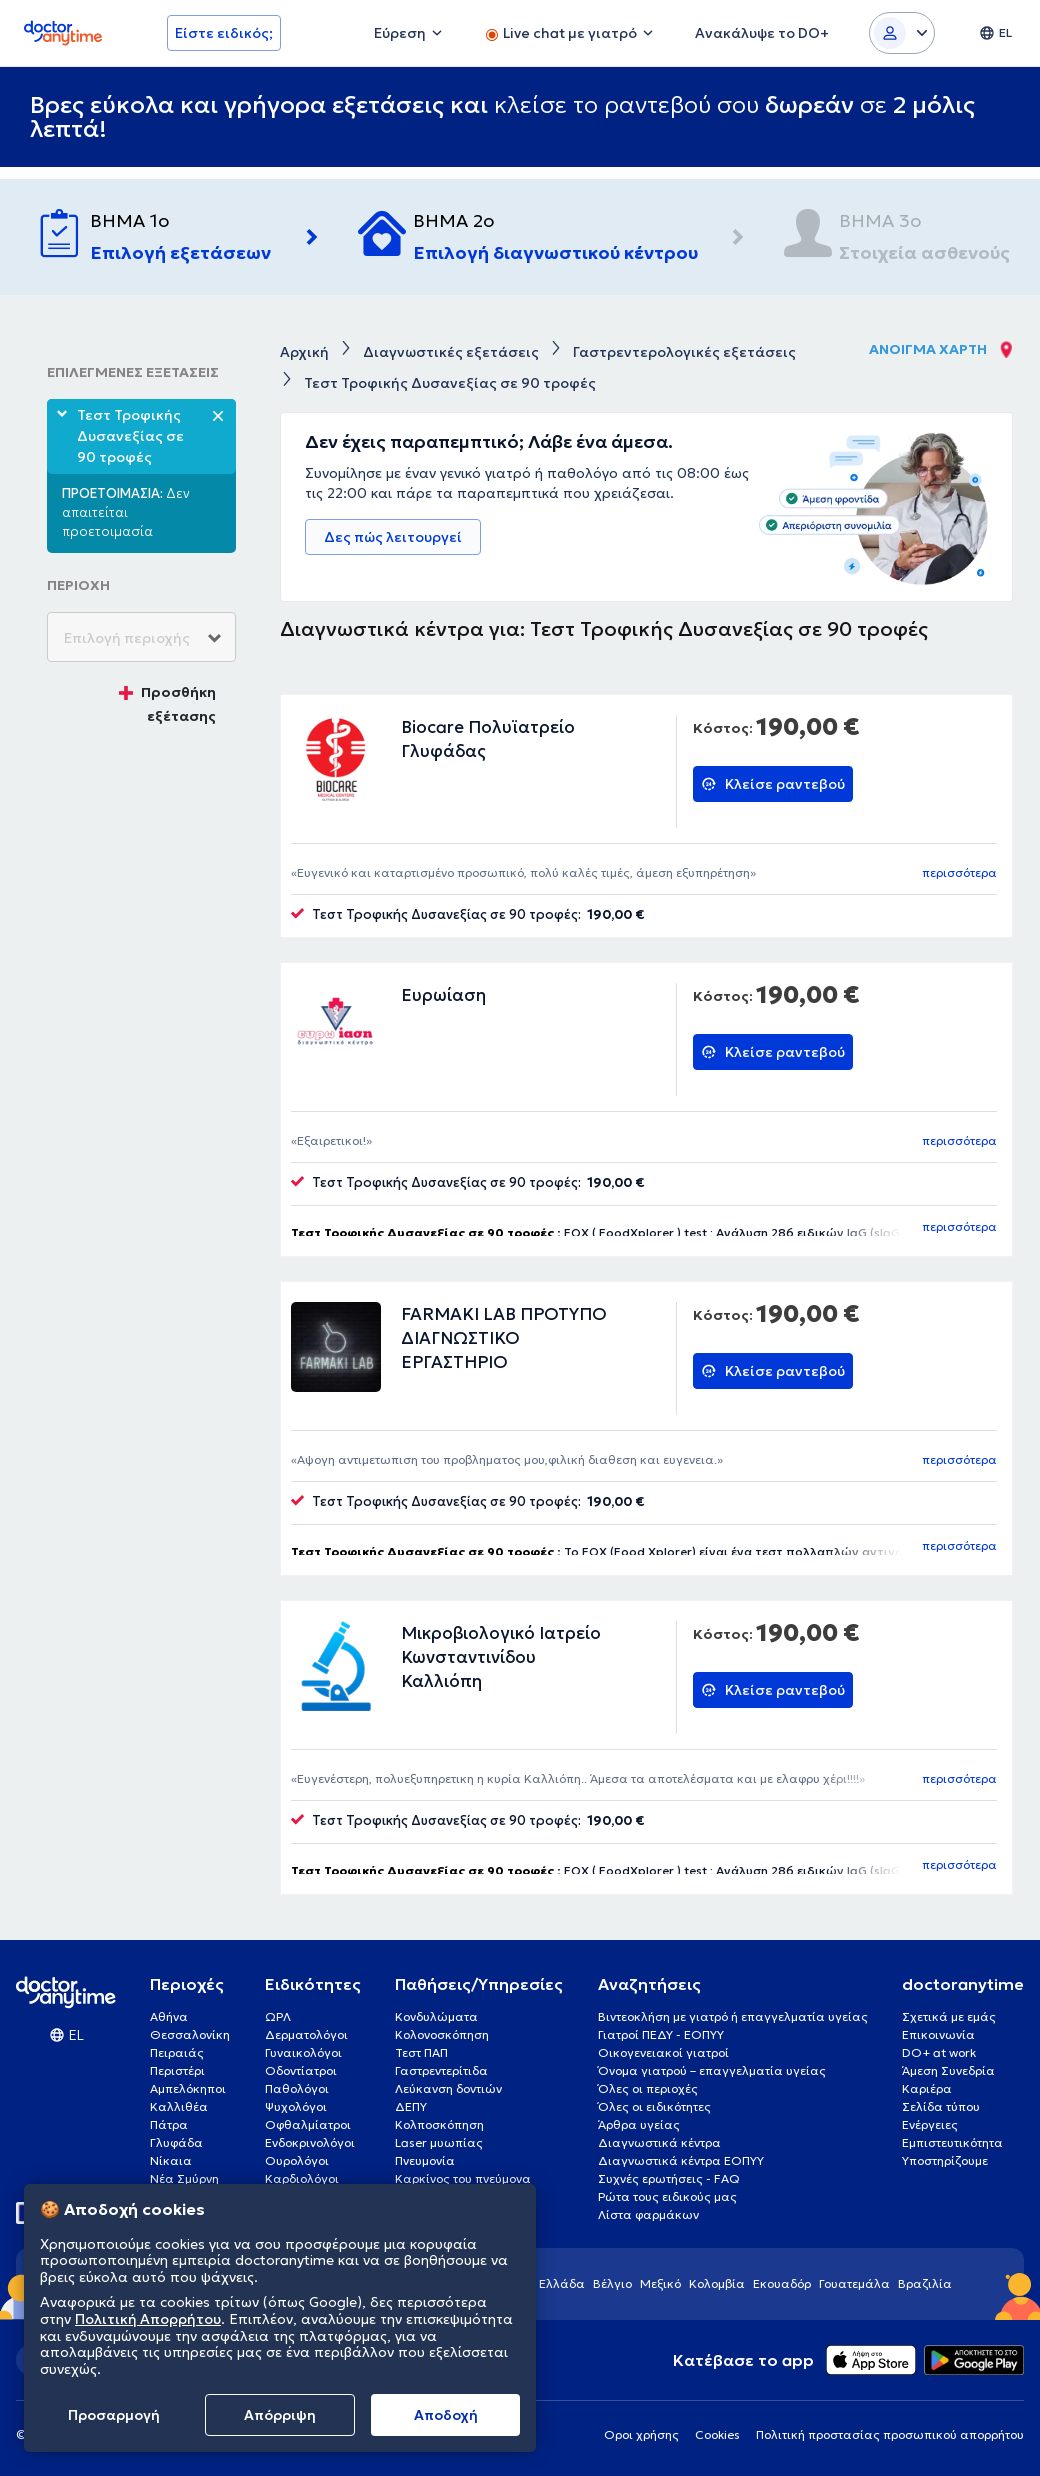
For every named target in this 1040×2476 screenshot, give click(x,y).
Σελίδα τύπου (941, 2106)
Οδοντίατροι (301, 2070)
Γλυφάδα (176, 2142)
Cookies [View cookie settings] (717, 2434)
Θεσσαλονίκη (190, 2034)
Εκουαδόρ (782, 2283)
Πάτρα (169, 2124)
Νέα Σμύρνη (184, 2178)
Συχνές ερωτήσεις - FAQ (669, 2178)
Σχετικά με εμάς (949, 2016)
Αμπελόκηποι (188, 2088)
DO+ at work (939, 2052)
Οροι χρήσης (641, 2434)
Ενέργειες (930, 2124)
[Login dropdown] (902, 33)
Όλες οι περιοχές (648, 2088)
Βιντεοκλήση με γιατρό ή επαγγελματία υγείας (733, 2016)
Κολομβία (717, 2283)
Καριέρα (927, 2088)
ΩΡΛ (278, 2016)
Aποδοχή (446, 2415)
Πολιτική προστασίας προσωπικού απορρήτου (890, 2434)
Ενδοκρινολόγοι (310, 2142)
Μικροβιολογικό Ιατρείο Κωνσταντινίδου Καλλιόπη (501, 1657)
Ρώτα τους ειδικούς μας (667, 2196)
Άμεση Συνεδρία (948, 2070)
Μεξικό (660, 2283)
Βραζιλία (925, 2283)
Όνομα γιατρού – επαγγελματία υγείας (712, 2070)
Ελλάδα (562, 2283)
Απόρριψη (280, 2415)
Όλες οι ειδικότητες (654, 2106)
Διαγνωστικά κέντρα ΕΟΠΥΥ (681, 2160)
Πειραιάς (177, 2052)
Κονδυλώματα (436, 2016)
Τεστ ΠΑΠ (421, 2052)
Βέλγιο (612, 2283)
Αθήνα (169, 2016)
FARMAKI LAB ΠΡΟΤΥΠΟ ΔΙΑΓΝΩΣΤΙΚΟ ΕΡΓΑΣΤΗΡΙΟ (504, 1338)
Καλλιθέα (179, 2106)
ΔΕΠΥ (411, 2106)
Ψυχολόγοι (296, 2106)
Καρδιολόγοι (302, 2178)
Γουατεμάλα (854, 2283)
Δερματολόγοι (306, 2034)
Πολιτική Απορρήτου (148, 2319)
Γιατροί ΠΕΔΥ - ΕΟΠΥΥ (661, 2034)
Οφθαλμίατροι (308, 2124)
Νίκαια (171, 2160)
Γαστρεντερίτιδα (441, 2070)
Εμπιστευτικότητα (952, 2142)
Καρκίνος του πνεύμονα (463, 2178)
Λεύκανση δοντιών (448, 2088)
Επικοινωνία (938, 2034)
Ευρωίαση (443, 995)
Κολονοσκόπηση (442, 2034)
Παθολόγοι (297, 2088)
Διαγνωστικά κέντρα (659, 2142)
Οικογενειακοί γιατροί (663, 2052)
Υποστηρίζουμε (945, 2160)
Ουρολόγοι (297, 2160)
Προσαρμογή (114, 2415)
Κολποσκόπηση (439, 2124)
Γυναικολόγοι (303, 2052)
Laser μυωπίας (439, 2142)
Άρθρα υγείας (639, 2124)
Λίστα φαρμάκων (648, 2214)
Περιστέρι (177, 2070)
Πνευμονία (425, 2160)
